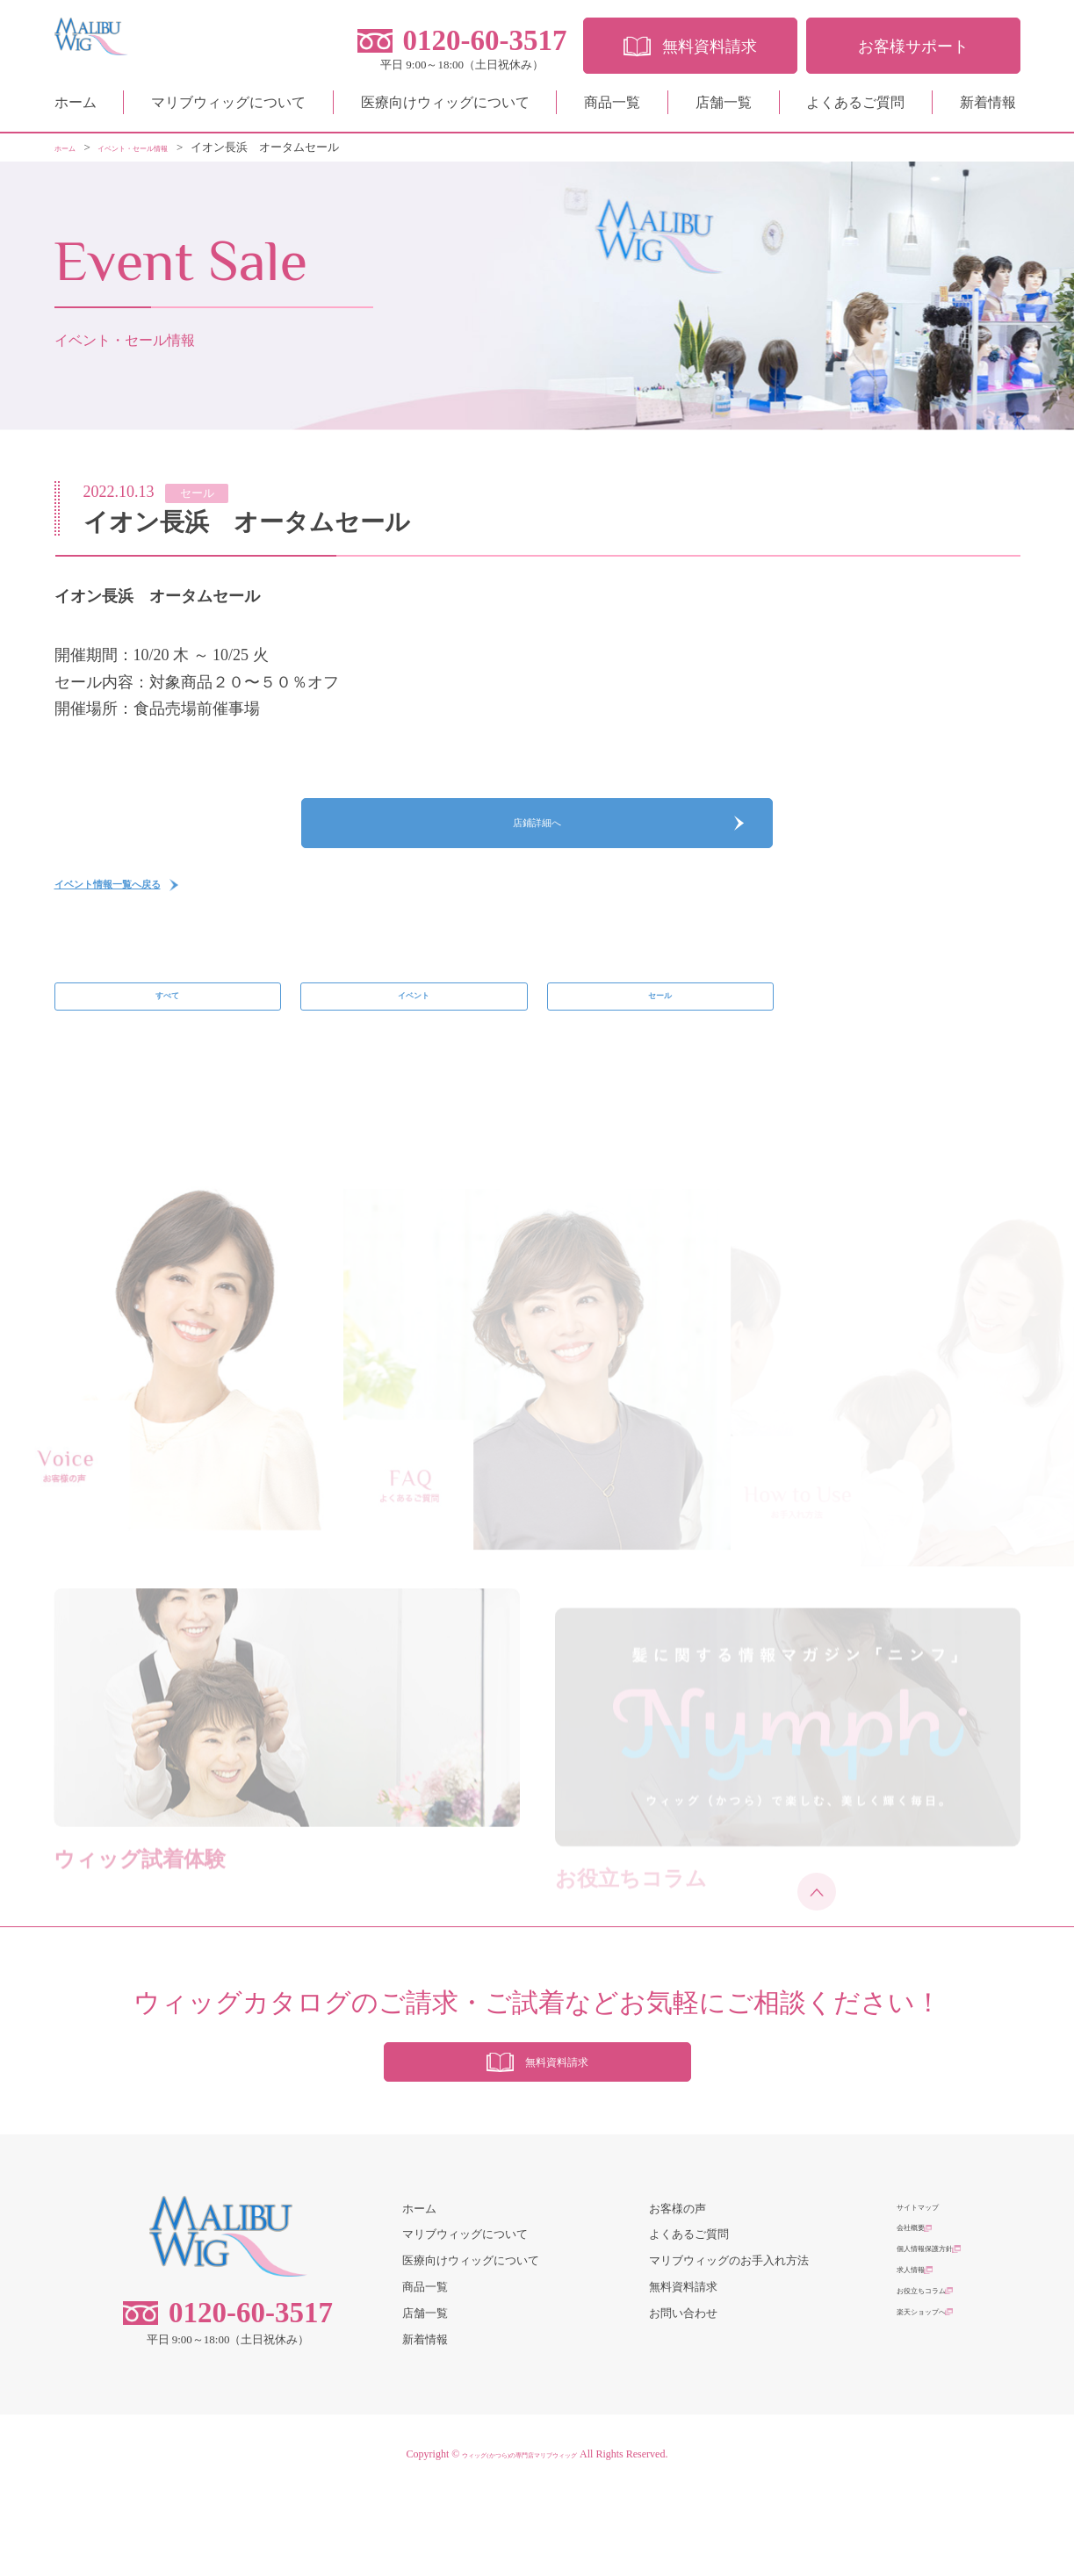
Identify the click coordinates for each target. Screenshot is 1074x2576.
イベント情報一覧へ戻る (141, 918)
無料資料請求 (683, 2369)
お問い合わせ (683, 2395)
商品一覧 (612, 109)
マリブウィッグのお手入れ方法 (729, 2342)
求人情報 (919, 2369)
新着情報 (988, 109)
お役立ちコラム (937, 2395)
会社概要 (919, 2316)
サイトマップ (931, 2291)
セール (660, 1042)
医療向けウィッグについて (445, 109)
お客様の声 (677, 2291)
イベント (413, 1042)
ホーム (75, 109)
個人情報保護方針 (942, 2342)
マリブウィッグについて (228, 109)
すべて (167, 1042)
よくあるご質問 (855, 109)
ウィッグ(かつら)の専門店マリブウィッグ (520, 2536)
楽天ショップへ (937, 2421)
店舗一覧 (724, 109)
